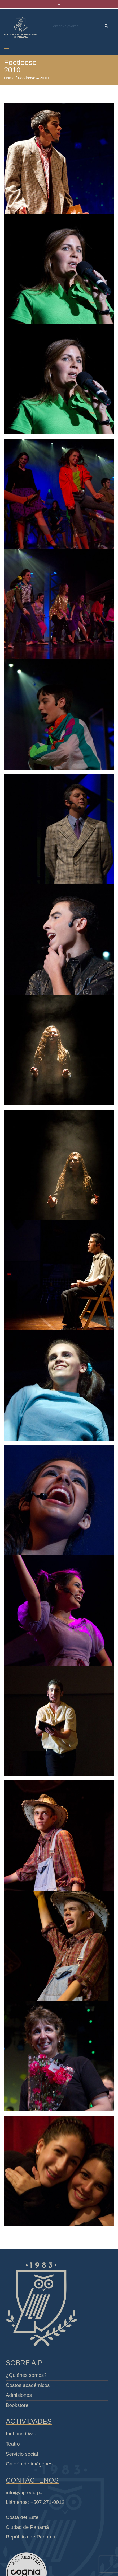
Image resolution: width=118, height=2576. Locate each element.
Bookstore (17, 2405)
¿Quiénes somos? (26, 2375)
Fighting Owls (21, 2433)
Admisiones (19, 2395)
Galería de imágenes (29, 2464)
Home (9, 78)
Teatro (13, 2444)
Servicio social (22, 2454)
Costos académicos (28, 2385)
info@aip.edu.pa (24, 2492)
